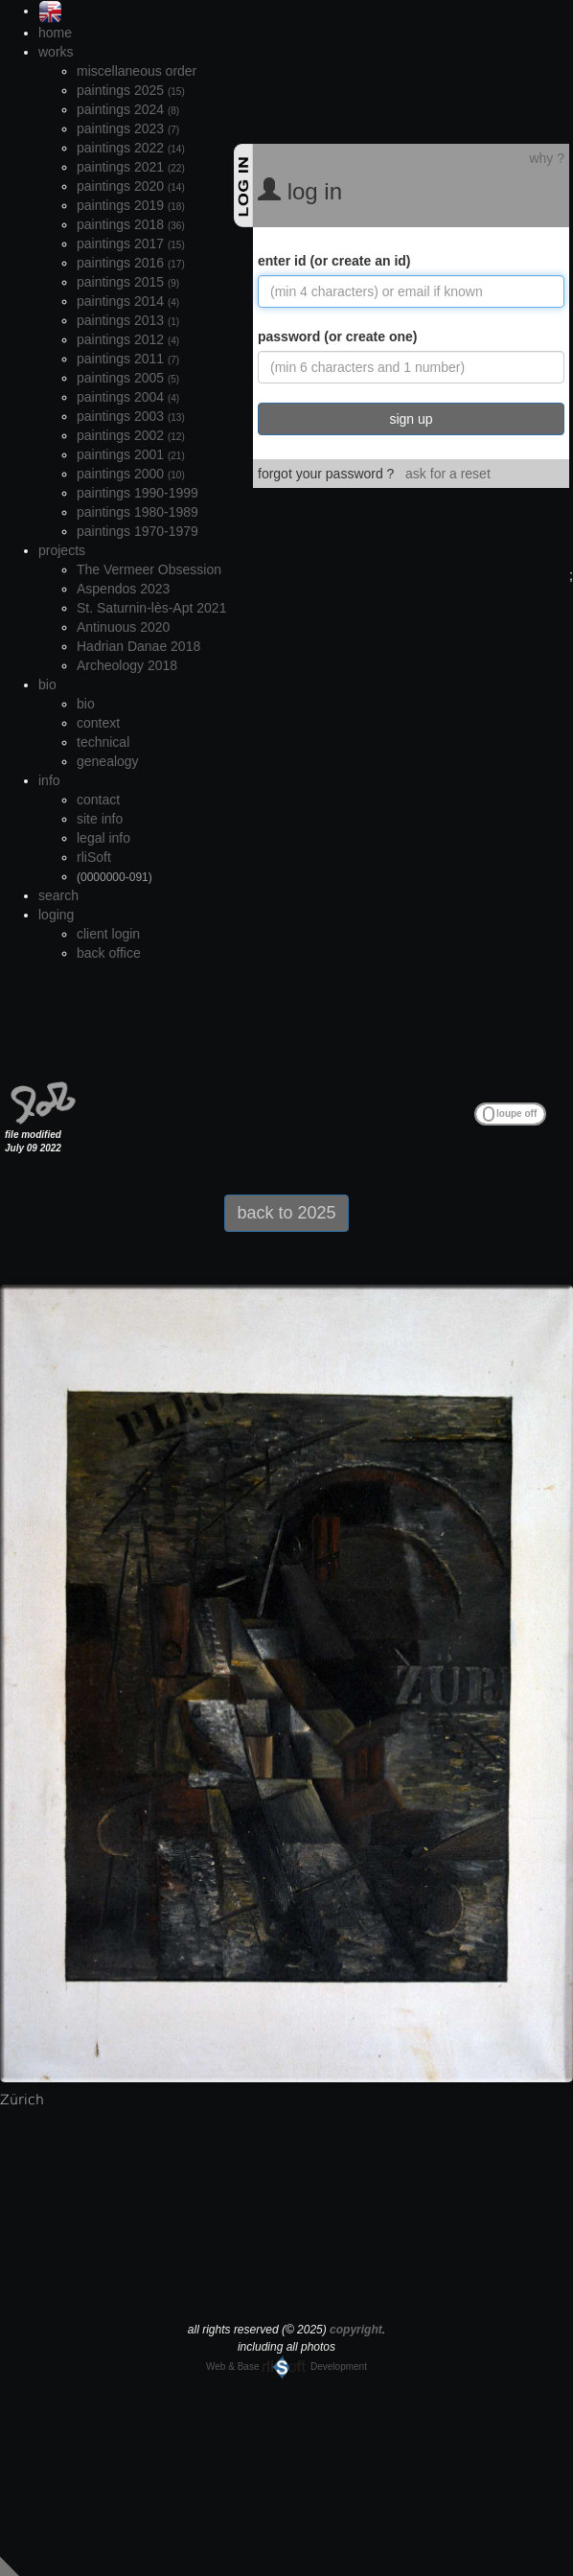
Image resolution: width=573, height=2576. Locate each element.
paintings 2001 (131, 454)
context (98, 723)
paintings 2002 (131, 435)
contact (98, 799)
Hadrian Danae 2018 (138, 646)
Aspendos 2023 (123, 588)
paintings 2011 (128, 358)
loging (56, 914)
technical (103, 742)
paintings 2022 (131, 147)
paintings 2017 (131, 243)
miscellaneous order (136, 71)
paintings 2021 (131, 166)
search (58, 895)
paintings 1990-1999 (137, 492)
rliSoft (94, 857)
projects (61, 550)
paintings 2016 (131, 262)
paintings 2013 (128, 320)
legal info (103, 838)
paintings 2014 (128, 301)
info (49, 780)
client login (108, 933)
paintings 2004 (128, 397)
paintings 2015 (128, 282)
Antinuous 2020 (123, 627)
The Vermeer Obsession (149, 569)
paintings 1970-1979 (137, 531)
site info (100, 818)
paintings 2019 (131, 205)
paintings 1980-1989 (137, 512)
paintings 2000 (131, 473)
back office (109, 953)
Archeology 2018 (127, 665)
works (56, 51)
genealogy (108, 761)
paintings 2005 (128, 377)
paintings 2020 (131, 186)
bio (47, 684)
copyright (356, 2329)
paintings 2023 (128, 128)
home (55, 32)
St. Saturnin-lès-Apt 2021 (151, 607)
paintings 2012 (128, 339)
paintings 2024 (128, 109)
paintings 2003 (131, 416)
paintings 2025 (131, 90)
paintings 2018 (131, 224)
